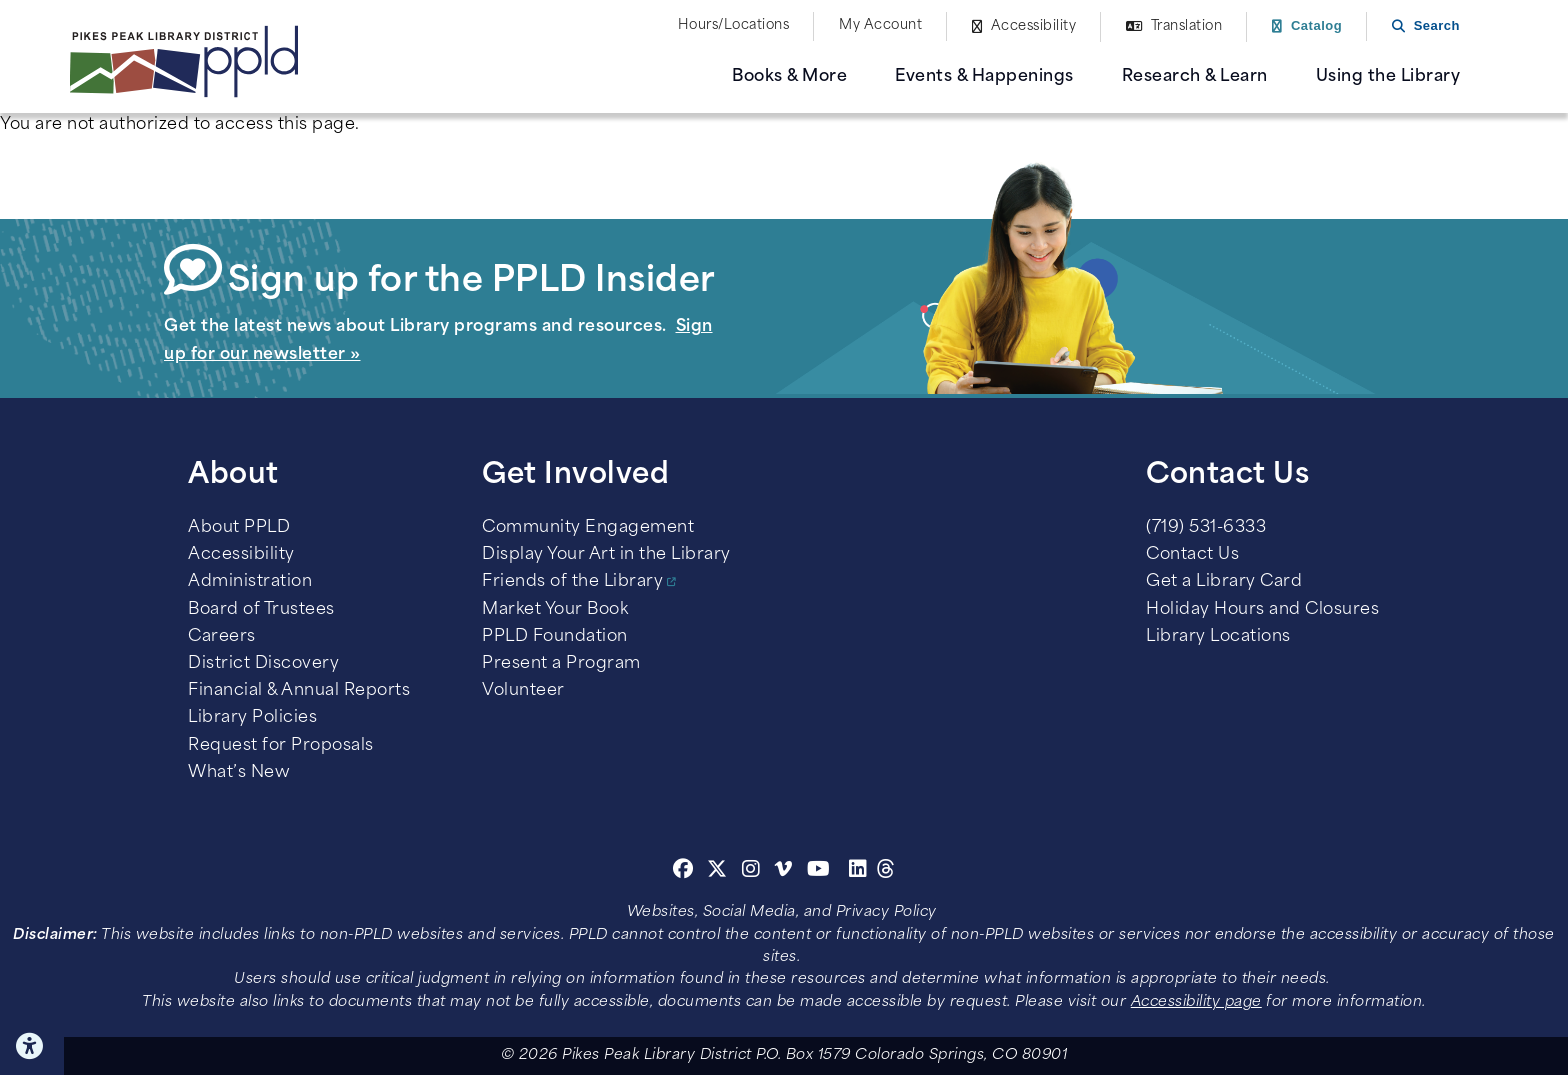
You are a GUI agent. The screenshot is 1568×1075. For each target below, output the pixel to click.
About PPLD (239, 528)
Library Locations (1218, 637)
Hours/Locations (734, 25)
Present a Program (561, 664)
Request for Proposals (281, 746)
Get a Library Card (1224, 582)
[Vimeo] (783, 872)
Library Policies (252, 718)
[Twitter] (717, 872)
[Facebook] (683, 872)
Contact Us (1192, 555)
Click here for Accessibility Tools (32, 1046)
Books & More (789, 77)
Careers (222, 637)
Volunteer (523, 691)
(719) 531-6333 (1206, 528)
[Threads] (886, 872)
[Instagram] (754, 872)
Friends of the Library (572, 582)
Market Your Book (555, 610)
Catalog (1316, 25)
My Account (880, 25)
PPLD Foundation (555, 637)
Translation (1187, 26)
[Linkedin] (858, 872)
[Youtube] (819, 872)
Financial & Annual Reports (299, 691)
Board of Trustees (261, 610)
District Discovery (263, 664)
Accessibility (1034, 26)
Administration (250, 582)
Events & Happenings (984, 77)
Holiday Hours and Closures (1262, 610)
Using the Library (1388, 77)
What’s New (239, 773)
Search (1437, 25)
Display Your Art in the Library (606, 555)
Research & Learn (1195, 77)
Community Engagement (588, 528)
